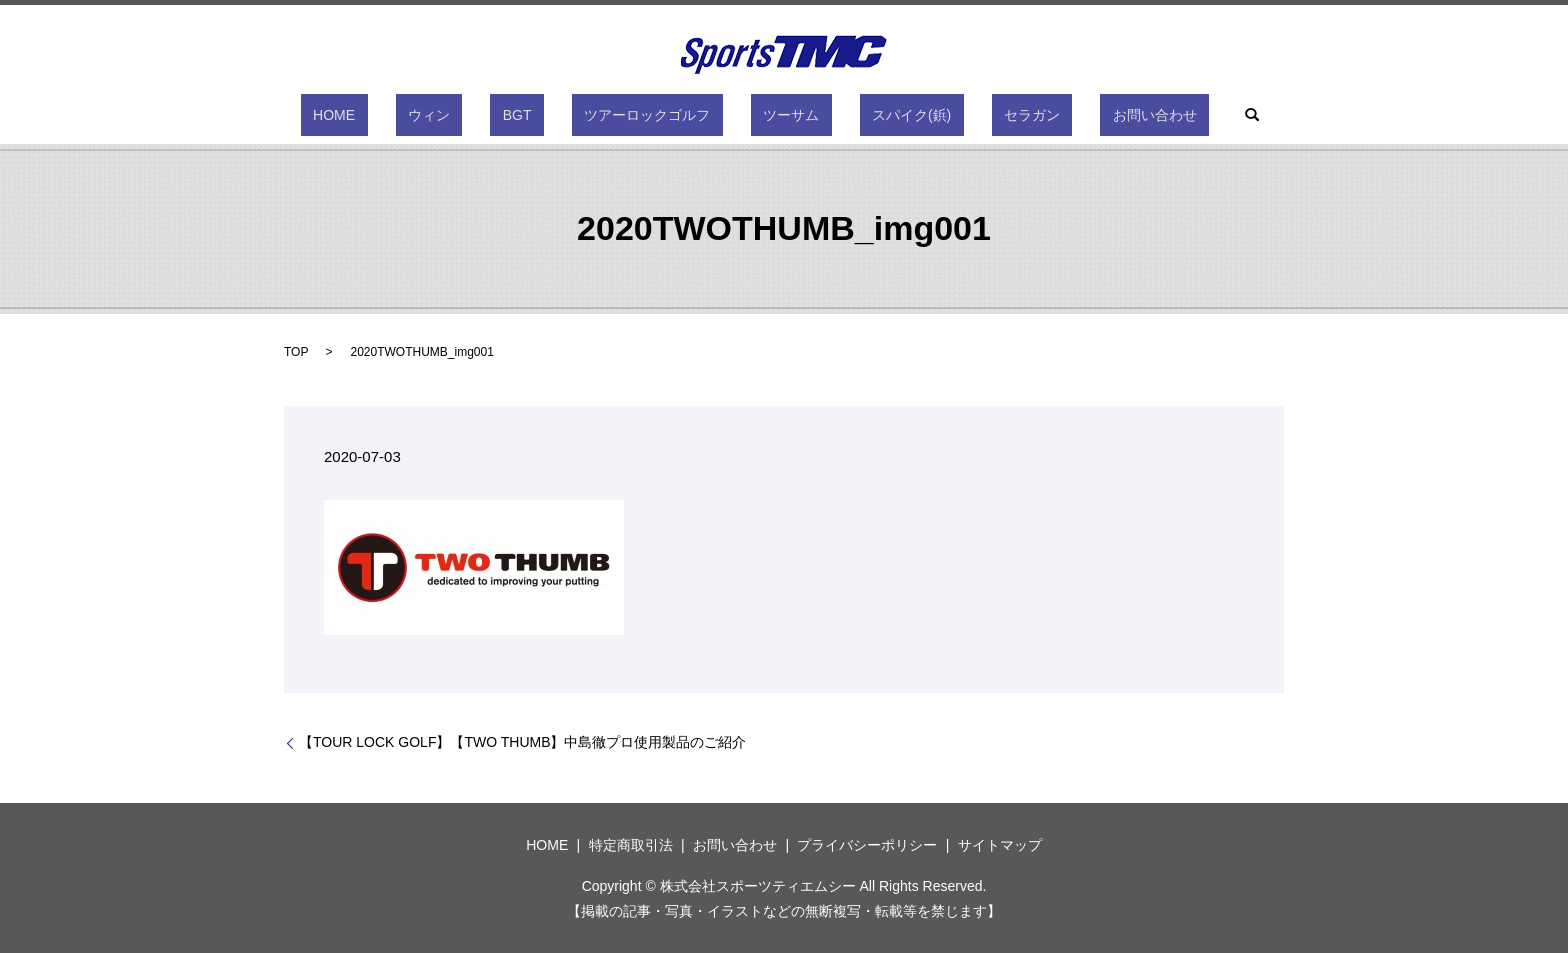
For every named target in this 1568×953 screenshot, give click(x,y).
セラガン (970, 115)
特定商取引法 (631, 845)
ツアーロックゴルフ (660, 115)
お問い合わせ (1068, 115)
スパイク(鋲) (874, 115)
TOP (296, 352)
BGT (554, 115)
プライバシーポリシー (867, 845)
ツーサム (779, 115)
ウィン (491, 115)
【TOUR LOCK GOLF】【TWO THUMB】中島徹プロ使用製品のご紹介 (523, 742)
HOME (421, 115)
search (1153, 115)
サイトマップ (1000, 845)
